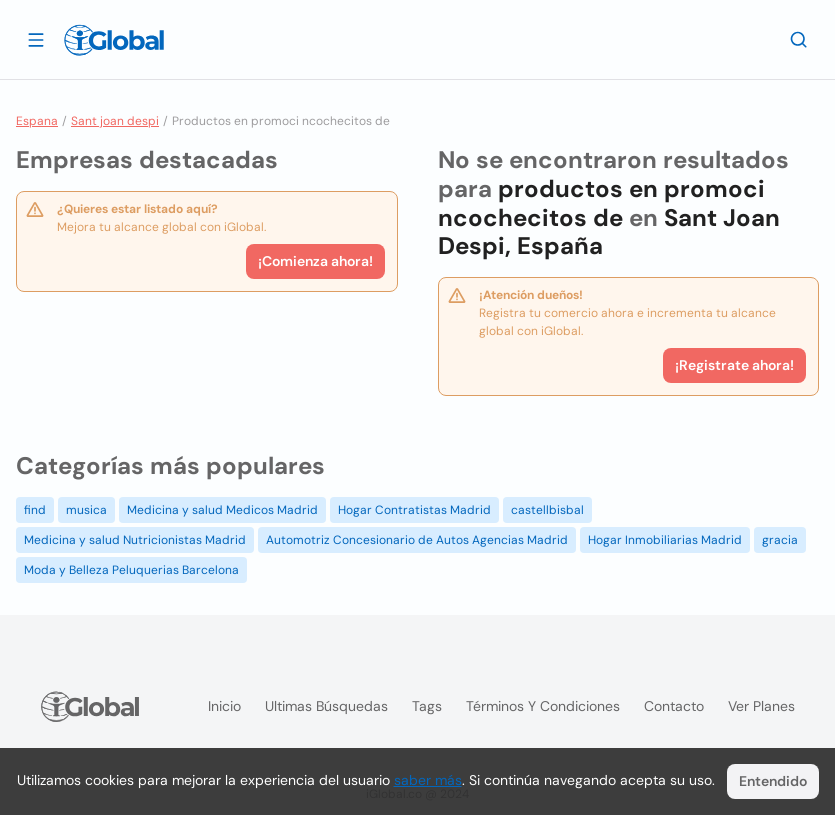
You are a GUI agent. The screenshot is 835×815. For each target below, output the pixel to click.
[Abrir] (36, 39)
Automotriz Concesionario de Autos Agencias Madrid (417, 540)
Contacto (674, 706)
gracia (780, 540)
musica (86, 510)
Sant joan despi (115, 121)
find (35, 510)
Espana (37, 121)
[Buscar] (799, 39)
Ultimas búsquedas (326, 706)
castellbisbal (547, 510)
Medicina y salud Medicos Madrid (222, 510)
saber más (428, 780)
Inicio (224, 706)
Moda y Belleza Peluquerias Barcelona (131, 570)
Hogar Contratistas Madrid (414, 510)
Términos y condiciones (543, 706)
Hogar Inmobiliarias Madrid (665, 540)
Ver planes (761, 706)
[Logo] (114, 40)
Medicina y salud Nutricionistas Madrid (135, 540)
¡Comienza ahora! (315, 261)
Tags (427, 706)
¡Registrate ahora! (734, 365)
